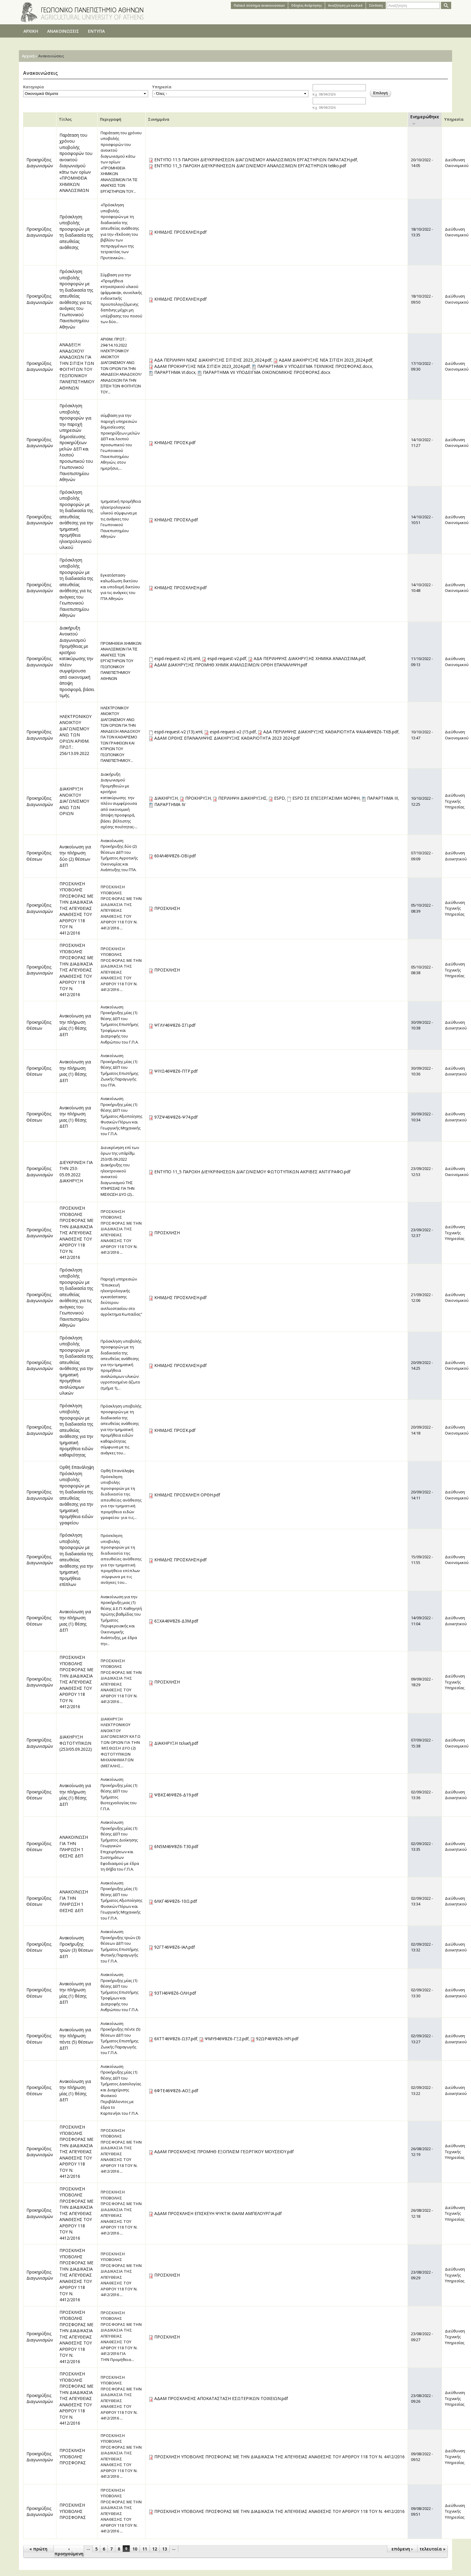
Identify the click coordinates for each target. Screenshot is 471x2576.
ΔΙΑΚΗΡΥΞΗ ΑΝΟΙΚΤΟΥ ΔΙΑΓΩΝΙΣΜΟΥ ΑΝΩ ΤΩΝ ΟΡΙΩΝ (74, 801)
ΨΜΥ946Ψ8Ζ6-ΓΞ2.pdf (227, 2038)
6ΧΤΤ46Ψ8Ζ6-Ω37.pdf (175, 2038)
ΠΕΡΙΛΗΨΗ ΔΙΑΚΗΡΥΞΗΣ (242, 798)
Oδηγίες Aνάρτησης (306, 5)
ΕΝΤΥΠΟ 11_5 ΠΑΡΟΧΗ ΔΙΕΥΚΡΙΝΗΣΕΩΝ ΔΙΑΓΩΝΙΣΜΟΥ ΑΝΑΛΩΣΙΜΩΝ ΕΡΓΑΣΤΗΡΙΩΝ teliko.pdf (250, 165)
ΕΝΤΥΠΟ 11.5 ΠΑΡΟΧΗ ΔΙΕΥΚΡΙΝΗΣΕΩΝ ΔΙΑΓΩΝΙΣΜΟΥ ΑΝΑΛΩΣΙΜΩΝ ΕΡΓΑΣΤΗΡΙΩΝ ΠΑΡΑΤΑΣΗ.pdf (255, 159)
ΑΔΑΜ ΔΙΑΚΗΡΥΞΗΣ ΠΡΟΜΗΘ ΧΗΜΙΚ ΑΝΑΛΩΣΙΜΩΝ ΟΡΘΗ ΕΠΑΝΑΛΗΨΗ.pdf (230, 665)
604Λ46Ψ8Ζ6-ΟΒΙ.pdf (175, 856)
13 (164, 2549)
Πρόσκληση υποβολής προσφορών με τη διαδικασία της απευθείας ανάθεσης (76, 232)
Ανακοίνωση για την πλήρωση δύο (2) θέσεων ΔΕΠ (75, 856)
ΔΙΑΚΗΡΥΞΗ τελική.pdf (176, 1743)
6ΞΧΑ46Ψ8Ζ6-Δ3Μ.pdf (176, 1621)
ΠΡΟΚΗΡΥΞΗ (198, 798)
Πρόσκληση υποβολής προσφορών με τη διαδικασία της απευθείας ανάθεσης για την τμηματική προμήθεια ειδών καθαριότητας (76, 1430)
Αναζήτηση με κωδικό (345, 5)
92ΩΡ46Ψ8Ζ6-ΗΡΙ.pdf (277, 2038)
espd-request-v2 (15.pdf (233, 732)
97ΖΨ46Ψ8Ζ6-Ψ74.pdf (176, 1117)
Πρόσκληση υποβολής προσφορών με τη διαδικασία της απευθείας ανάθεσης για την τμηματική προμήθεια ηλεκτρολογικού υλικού (76, 519)
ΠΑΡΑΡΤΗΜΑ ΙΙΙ (382, 798)
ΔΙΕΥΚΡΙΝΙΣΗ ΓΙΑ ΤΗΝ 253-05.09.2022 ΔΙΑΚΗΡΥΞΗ (76, 1171)
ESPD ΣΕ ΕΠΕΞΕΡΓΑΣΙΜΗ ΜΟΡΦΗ (326, 798)
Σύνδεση (376, 5)
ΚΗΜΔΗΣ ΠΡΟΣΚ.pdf (174, 442)
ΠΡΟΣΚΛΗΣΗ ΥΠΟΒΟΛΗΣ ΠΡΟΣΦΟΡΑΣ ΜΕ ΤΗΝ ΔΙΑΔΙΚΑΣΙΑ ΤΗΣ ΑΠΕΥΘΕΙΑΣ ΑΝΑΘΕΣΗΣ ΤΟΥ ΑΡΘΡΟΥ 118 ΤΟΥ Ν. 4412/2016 (76, 908)
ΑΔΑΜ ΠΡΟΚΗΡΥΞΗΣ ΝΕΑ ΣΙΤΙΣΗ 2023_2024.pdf (202, 366)
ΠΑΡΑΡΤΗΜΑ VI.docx (174, 372)
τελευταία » (432, 2549)
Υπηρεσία (161, 86)
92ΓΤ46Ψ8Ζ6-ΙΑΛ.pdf (174, 1947)
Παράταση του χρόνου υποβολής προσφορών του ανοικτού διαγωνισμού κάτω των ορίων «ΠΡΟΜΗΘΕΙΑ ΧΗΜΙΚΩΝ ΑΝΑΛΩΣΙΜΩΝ (75, 162)
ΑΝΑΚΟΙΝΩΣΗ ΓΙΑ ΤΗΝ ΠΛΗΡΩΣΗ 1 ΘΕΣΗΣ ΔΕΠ (73, 1846)
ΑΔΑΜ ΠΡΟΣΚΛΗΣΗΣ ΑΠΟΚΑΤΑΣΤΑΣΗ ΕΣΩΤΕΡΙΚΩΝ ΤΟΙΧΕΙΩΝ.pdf (221, 2398)
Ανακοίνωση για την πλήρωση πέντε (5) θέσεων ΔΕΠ (76, 2039)
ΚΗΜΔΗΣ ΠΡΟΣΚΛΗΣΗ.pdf (180, 232)
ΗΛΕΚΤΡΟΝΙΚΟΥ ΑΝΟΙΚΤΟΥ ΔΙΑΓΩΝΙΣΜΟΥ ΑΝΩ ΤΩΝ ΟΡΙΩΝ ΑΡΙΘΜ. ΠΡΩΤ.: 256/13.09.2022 (75, 735)
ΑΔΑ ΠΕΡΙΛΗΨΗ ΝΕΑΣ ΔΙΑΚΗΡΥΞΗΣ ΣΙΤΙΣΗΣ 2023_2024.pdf (212, 360)
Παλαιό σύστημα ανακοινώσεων (259, 5)
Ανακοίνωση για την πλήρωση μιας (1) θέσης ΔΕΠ (75, 1071)
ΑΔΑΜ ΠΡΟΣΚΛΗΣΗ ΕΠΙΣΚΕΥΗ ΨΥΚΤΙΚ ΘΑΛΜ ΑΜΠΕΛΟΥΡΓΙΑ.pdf (218, 2213)
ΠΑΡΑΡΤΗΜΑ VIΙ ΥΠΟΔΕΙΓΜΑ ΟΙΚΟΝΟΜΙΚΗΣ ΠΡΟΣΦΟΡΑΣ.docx (266, 372)
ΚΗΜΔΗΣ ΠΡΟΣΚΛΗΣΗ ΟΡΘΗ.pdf (187, 1495)
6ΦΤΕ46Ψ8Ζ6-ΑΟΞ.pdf (176, 2090)
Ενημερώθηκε (424, 120)
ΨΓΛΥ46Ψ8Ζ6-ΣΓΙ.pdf (174, 1025)
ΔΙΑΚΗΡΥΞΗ (166, 798)
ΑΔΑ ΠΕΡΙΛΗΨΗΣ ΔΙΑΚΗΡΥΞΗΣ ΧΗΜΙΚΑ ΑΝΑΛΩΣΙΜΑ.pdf (309, 658)
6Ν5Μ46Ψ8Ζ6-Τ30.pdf (176, 1846)
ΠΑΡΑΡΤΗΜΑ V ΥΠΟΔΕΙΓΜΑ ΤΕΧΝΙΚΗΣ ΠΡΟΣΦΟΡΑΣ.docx (314, 366)
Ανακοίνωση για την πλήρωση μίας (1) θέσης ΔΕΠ (75, 1025)
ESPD (279, 798)
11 (144, 2549)
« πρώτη (38, 2549)
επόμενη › (402, 2549)
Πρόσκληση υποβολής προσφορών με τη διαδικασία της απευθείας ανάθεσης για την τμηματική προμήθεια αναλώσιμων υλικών (76, 1365)
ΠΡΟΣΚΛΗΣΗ (167, 908)
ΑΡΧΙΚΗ (30, 31)
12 (154, 2549)
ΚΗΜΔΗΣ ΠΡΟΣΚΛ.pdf (176, 520)
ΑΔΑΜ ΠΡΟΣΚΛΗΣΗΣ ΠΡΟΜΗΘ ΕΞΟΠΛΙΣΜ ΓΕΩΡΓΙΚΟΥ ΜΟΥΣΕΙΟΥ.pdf (224, 2151)
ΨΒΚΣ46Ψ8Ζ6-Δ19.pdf (176, 1795)
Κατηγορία (33, 86)
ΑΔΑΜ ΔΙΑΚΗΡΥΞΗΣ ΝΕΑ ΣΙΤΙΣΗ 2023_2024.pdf (325, 360)
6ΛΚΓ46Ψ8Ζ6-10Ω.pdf (175, 1901)
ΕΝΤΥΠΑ (96, 31)
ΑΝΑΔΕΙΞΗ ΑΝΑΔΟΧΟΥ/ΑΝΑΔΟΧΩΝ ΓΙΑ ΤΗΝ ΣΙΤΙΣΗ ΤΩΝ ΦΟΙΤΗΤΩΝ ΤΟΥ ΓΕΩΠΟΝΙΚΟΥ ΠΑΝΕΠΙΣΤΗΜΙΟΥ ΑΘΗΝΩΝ (76, 366)
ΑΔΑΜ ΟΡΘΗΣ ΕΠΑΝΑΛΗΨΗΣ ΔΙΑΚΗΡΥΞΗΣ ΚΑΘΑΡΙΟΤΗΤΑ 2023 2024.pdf (227, 738)
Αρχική (28, 56)
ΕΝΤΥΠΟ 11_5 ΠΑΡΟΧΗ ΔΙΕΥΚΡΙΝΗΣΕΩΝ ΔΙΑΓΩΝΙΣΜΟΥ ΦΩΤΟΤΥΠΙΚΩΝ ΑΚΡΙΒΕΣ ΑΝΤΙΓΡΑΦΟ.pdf (252, 1171)
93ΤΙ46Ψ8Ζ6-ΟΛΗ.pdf (175, 1993)
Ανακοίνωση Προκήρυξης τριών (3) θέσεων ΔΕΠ (76, 1947)
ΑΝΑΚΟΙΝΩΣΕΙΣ (63, 31)
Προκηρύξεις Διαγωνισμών (39, 163)
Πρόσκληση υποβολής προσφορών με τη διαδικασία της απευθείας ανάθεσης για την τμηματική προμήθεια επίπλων (76, 1559)
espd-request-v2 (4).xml (177, 658)
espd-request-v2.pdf (226, 658)
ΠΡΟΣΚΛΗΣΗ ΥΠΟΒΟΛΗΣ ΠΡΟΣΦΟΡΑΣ (72, 2456)
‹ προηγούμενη (68, 2551)
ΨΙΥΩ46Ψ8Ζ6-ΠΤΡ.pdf (176, 1071)
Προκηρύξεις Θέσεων (38, 856)
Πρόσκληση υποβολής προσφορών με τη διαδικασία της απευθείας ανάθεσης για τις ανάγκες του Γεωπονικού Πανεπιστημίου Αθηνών (76, 299)
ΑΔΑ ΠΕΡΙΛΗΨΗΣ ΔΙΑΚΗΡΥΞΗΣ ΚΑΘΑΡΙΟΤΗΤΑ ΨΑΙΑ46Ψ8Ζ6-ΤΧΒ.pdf (330, 732)
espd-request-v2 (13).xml (178, 732)
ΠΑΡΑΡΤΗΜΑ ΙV (169, 804)
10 (134, 2549)
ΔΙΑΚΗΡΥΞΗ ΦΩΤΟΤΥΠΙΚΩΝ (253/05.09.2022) (75, 1743)
